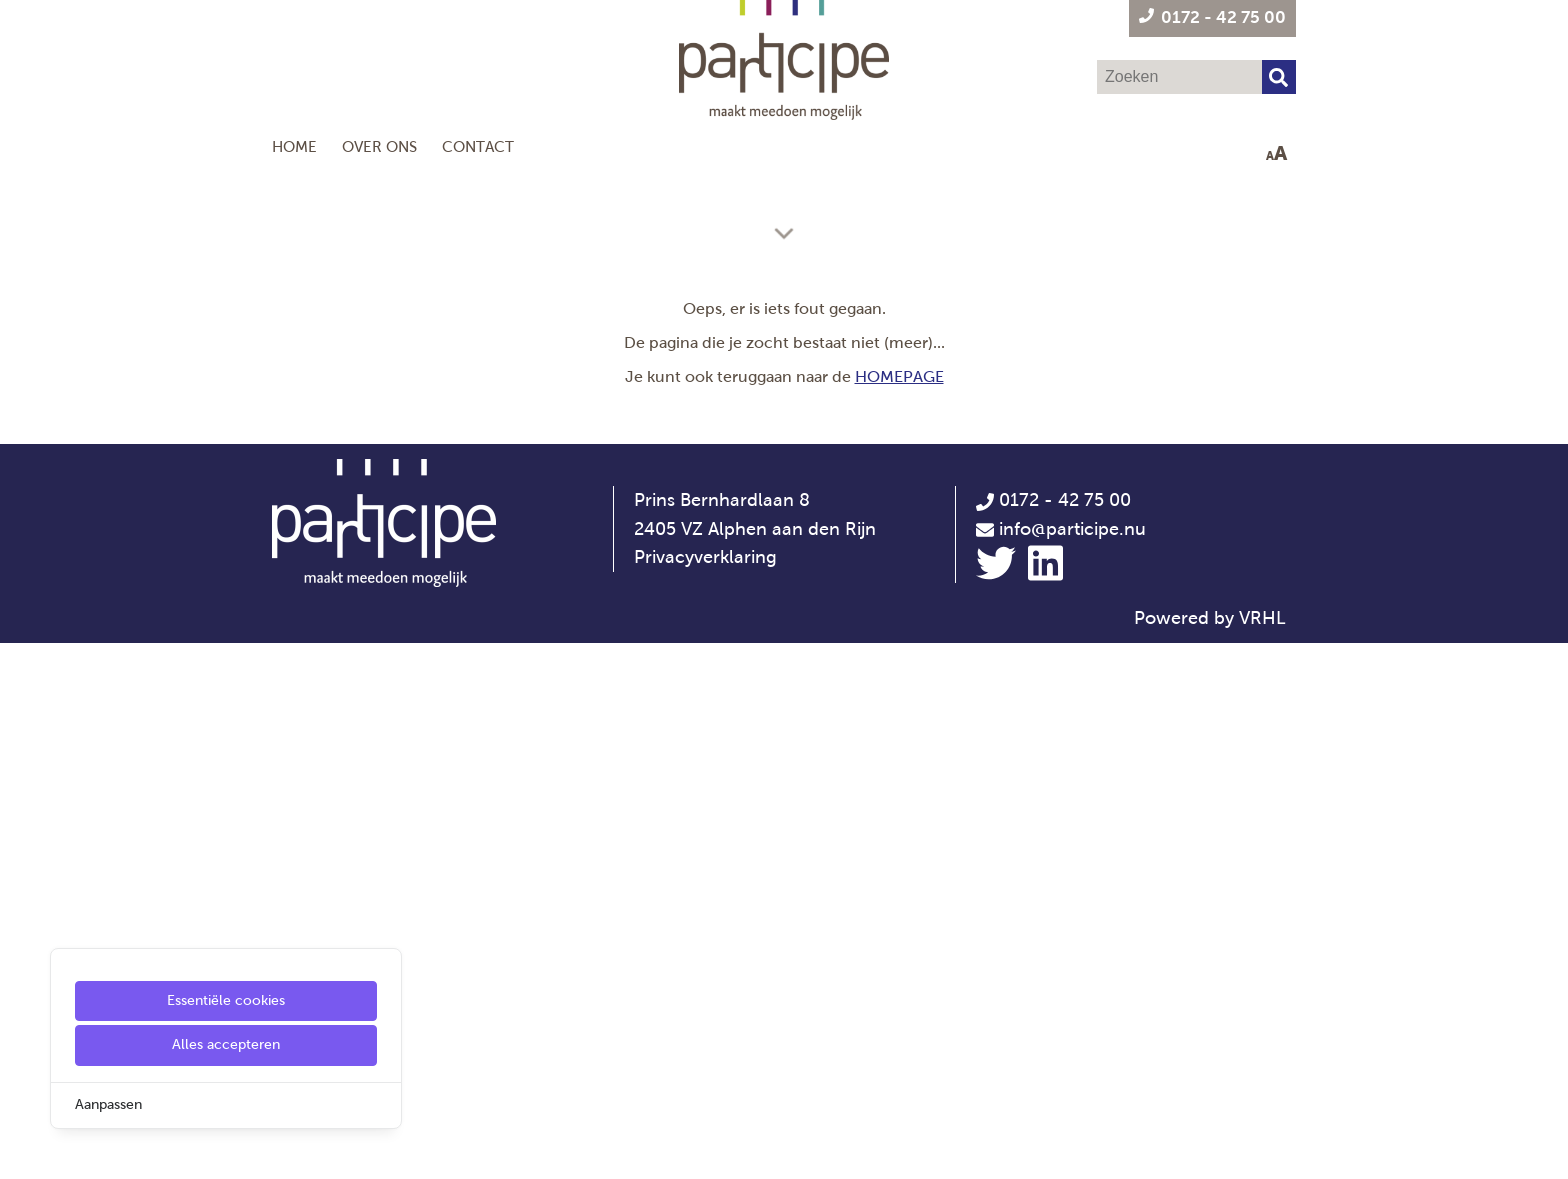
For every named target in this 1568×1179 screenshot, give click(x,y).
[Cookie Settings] (23, 1149)
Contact (478, 146)
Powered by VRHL (1210, 1155)
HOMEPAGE (899, 912)
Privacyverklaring (705, 1094)
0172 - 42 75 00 (1053, 1036)
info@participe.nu (1072, 1065)
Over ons (379, 146)
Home (294, 146)
